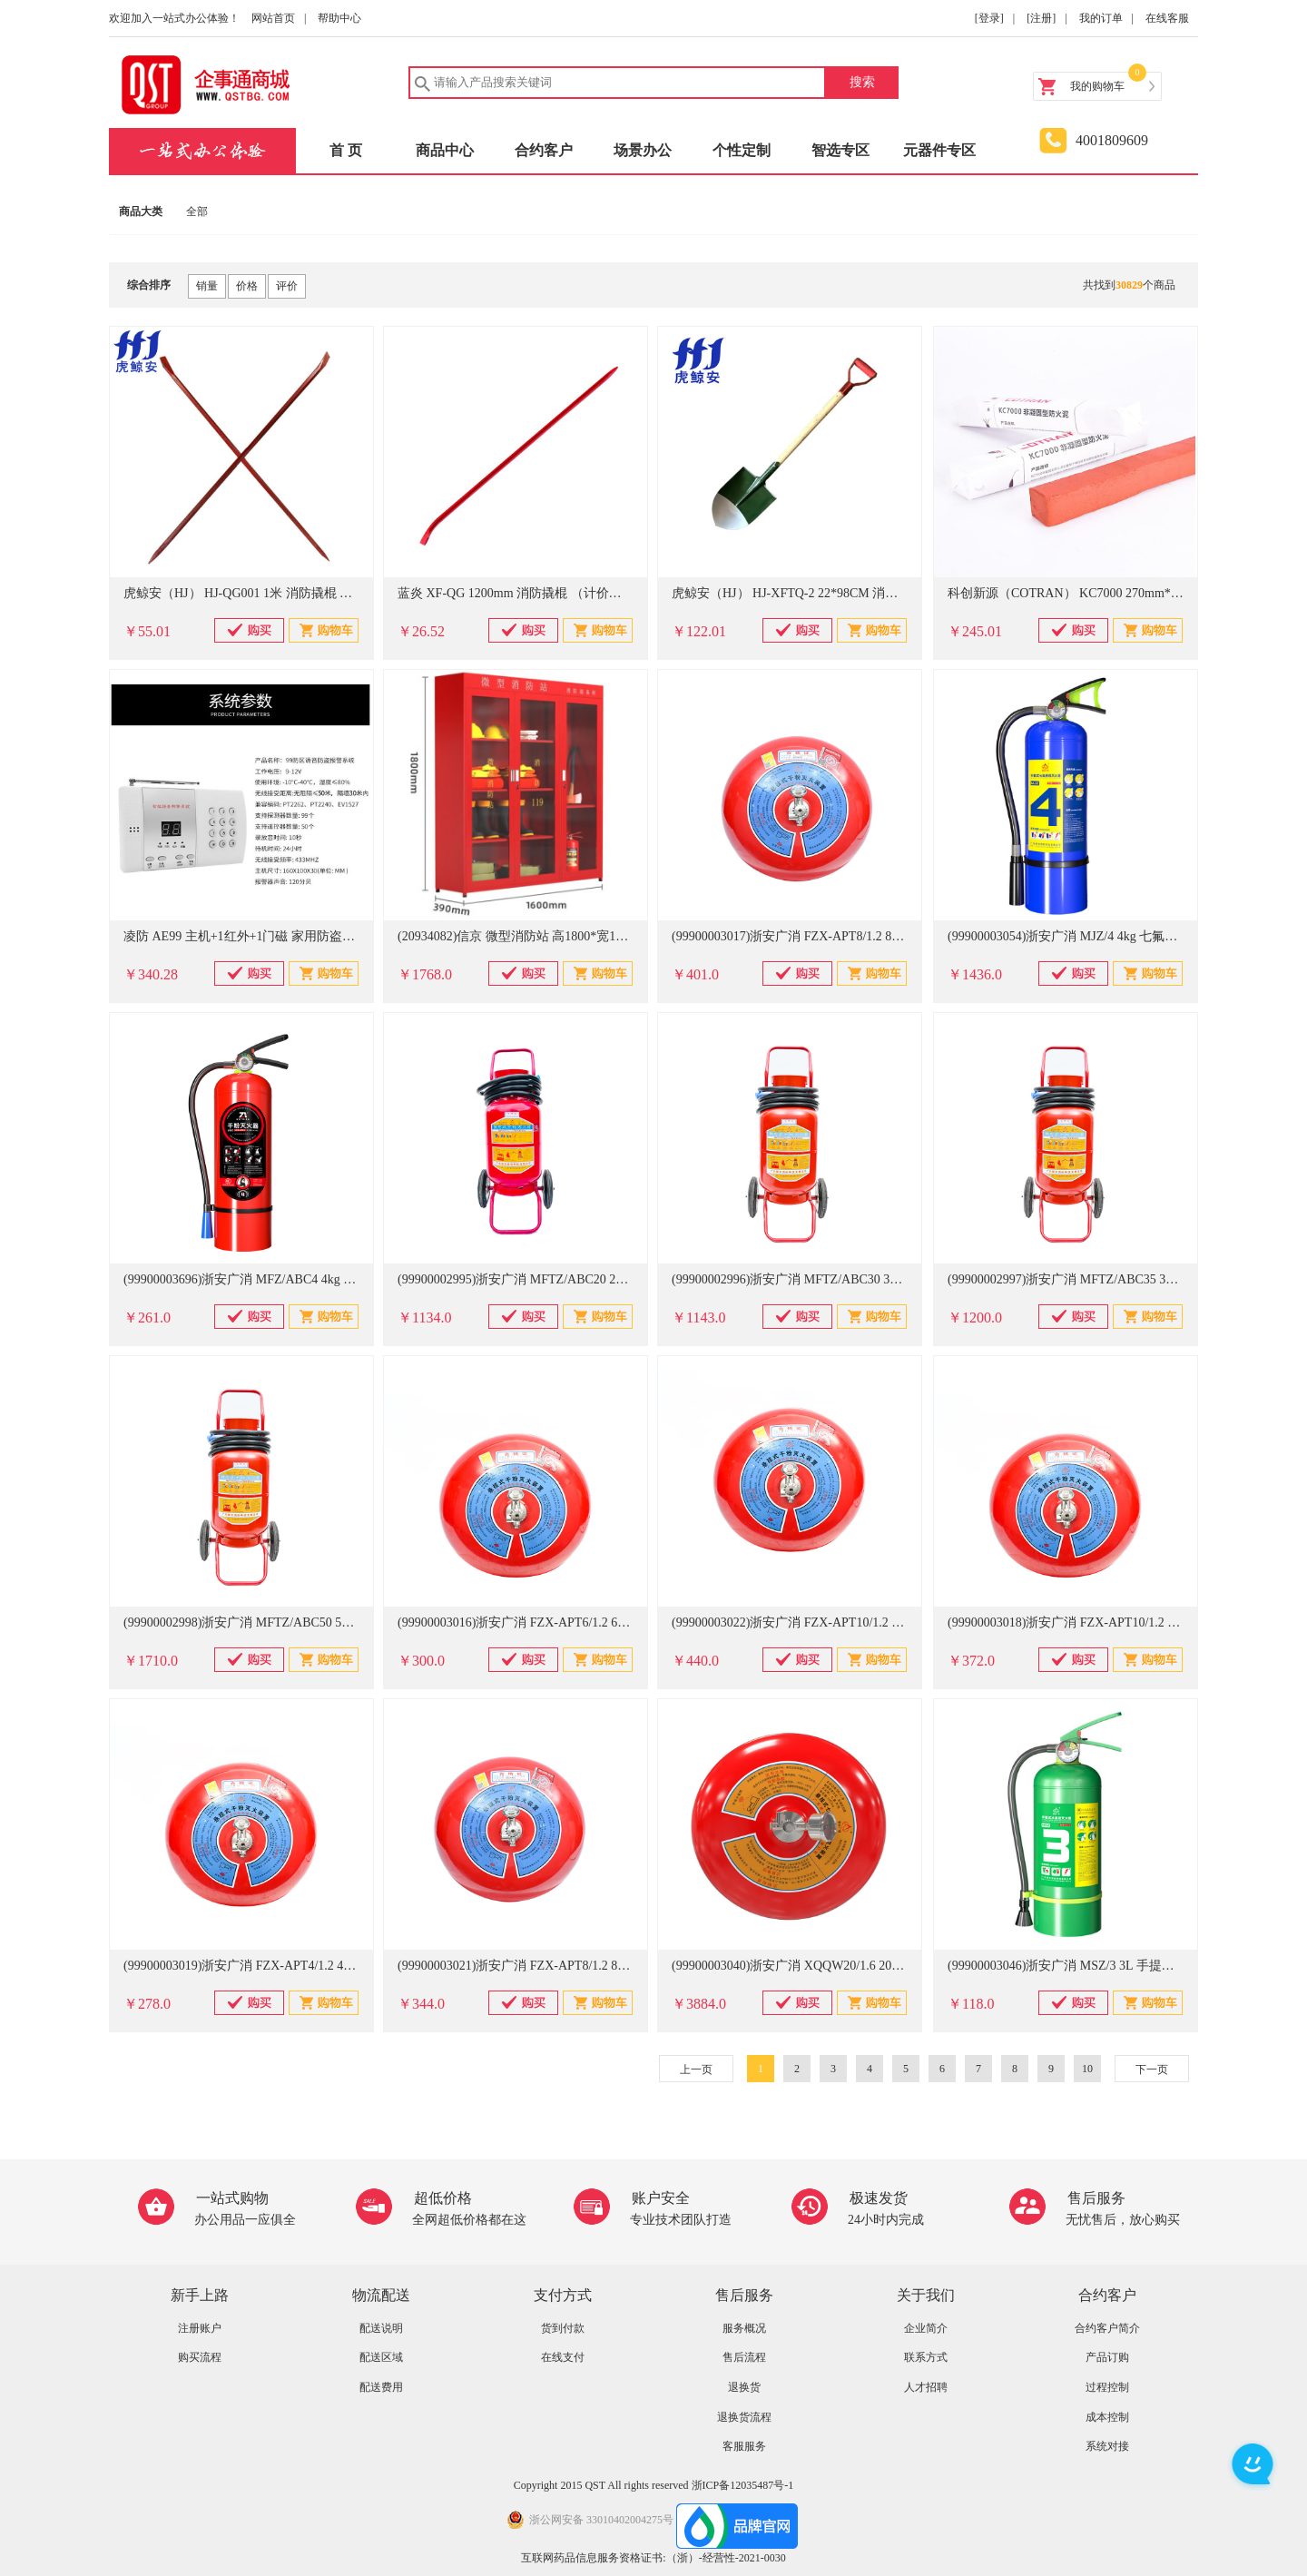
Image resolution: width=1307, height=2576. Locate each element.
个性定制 (741, 150)
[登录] (989, 18)
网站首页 (273, 18)
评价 (287, 286)
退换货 (744, 2387)
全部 (197, 211)
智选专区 (840, 150)
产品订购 (1107, 2357)
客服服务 (744, 2446)
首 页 (345, 150)
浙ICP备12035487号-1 (743, 2485)
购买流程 (199, 2357)
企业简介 (926, 2328)
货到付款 (563, 2328)
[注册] (1041, 18)
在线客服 (1167, 18)
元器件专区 (939, 150)
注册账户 (199, 2328)
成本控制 (1107, 2417)
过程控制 (1107, 2387)
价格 (247, 286)
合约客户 (544, 150)
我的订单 (1101, 18)
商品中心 (445, 150)
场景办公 (643, 150)
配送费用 (381, 2387)
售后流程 (744, 2357)
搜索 (862, 82)
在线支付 (563, 2357)
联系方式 (926, 2357)
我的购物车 (1097, 86)
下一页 (1151, 2069)
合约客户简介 (1107, 2328)
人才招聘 (926, 2387)
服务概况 (744, 2328)
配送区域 (381, 2357)
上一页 (696, 2069)
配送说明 (381, 2328)
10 (1087, 2068)
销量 (207, 286)
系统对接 (1107, 2446)
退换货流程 (744, 2417)
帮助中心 (339, 18)
